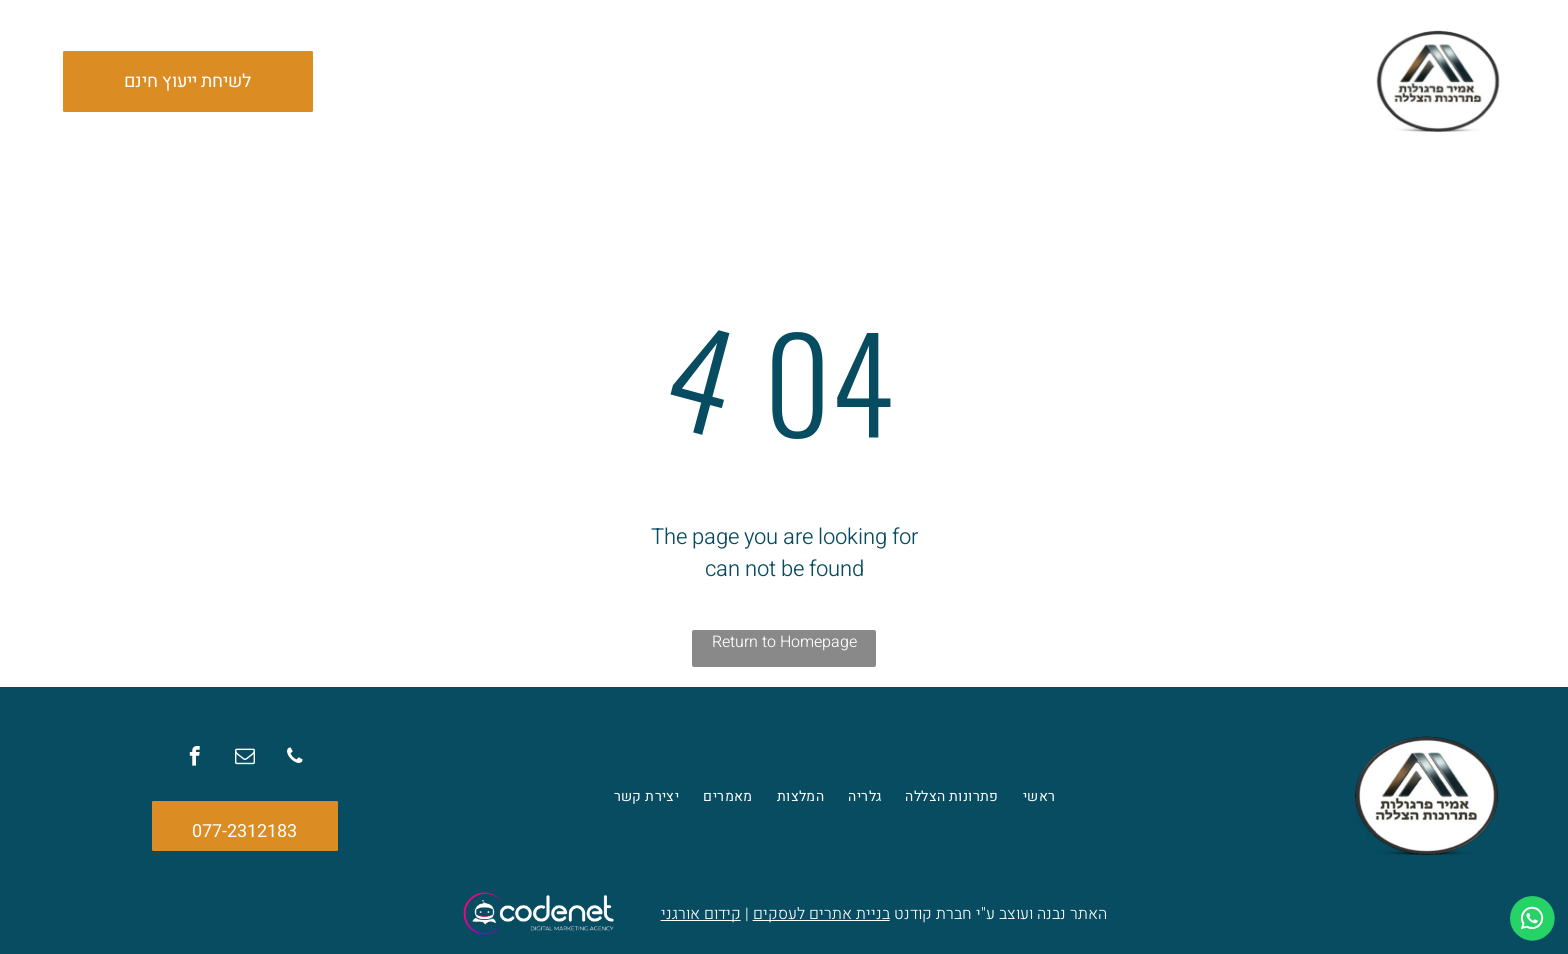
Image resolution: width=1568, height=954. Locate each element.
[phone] (291, 759)
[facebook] (199, 759)
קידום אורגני (701, 914)
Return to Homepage (784, 642)
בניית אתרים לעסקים (821, 914)
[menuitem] (1047, 81)
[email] (245, 759)
